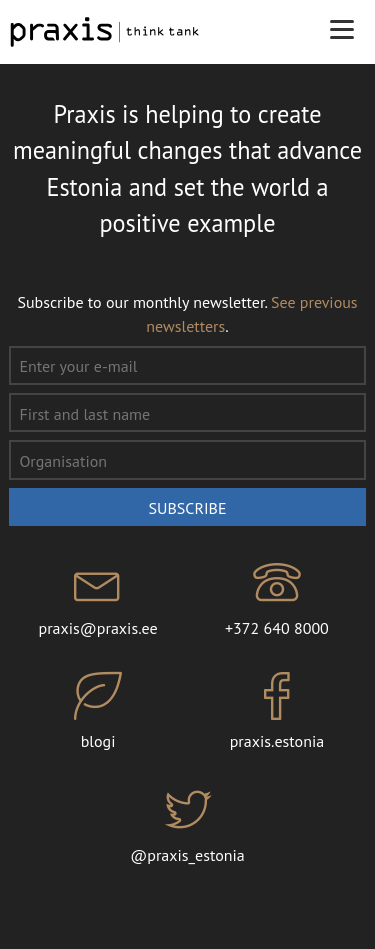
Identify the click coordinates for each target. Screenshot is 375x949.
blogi (98, 712)
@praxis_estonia (187, 825)
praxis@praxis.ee (98, 598)
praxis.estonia (277, 712)
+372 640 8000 (277, 598)
